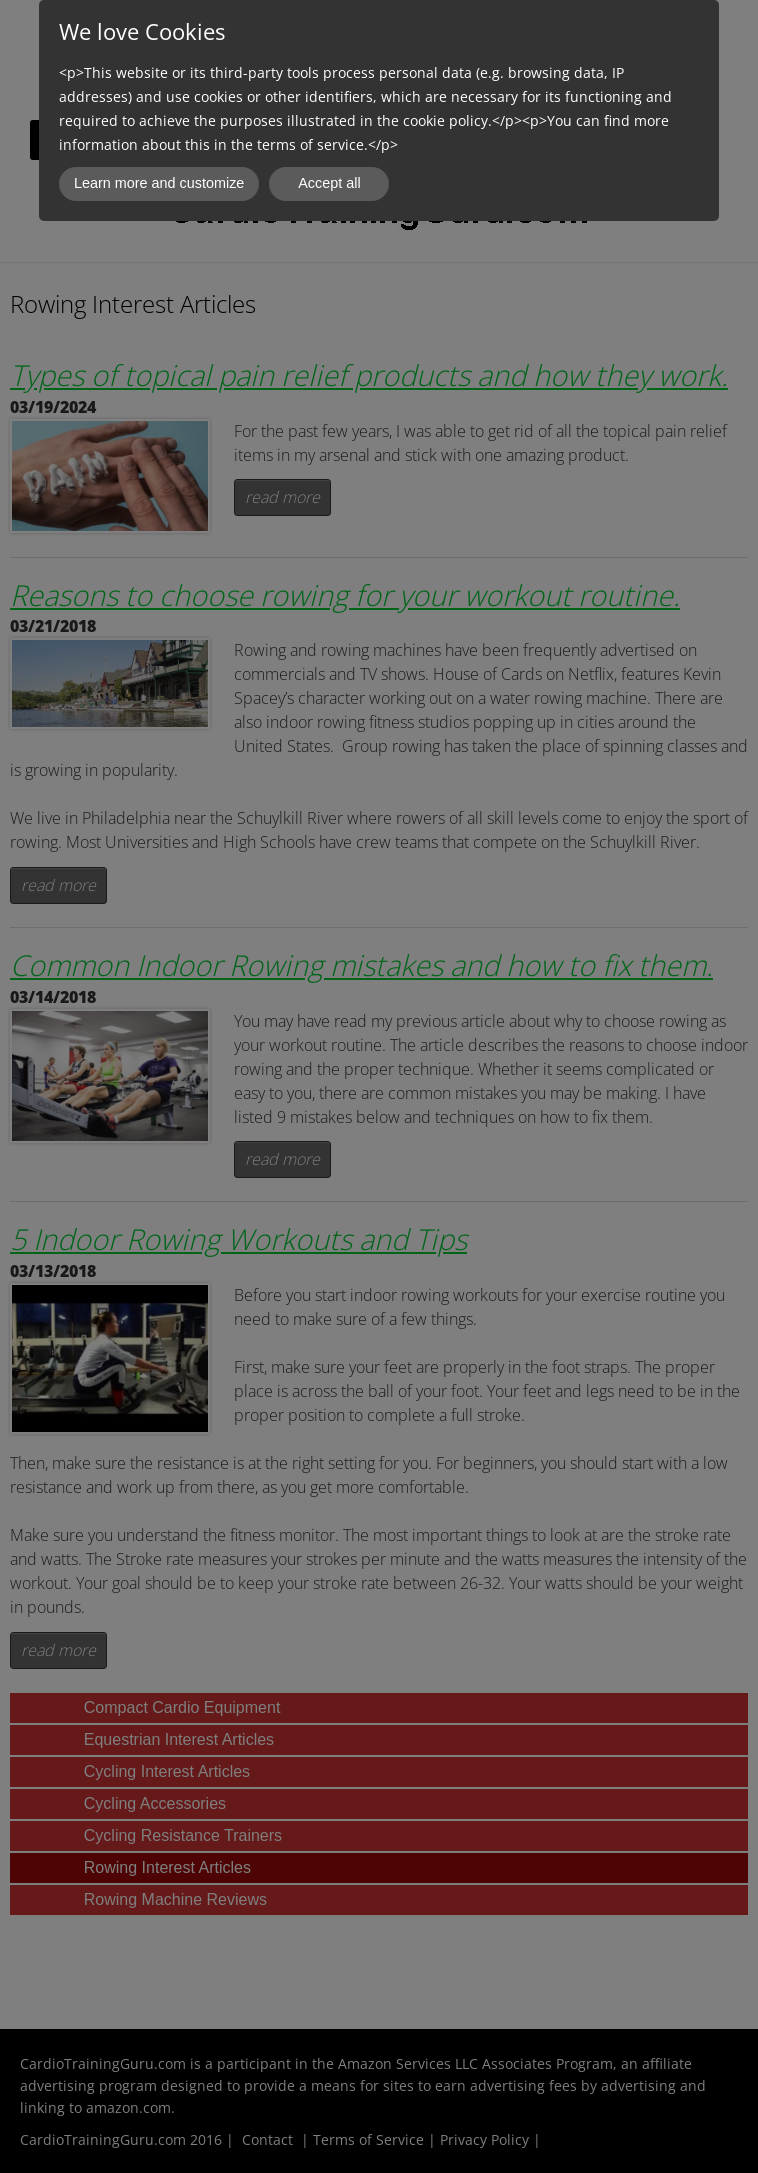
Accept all (329, 183)
